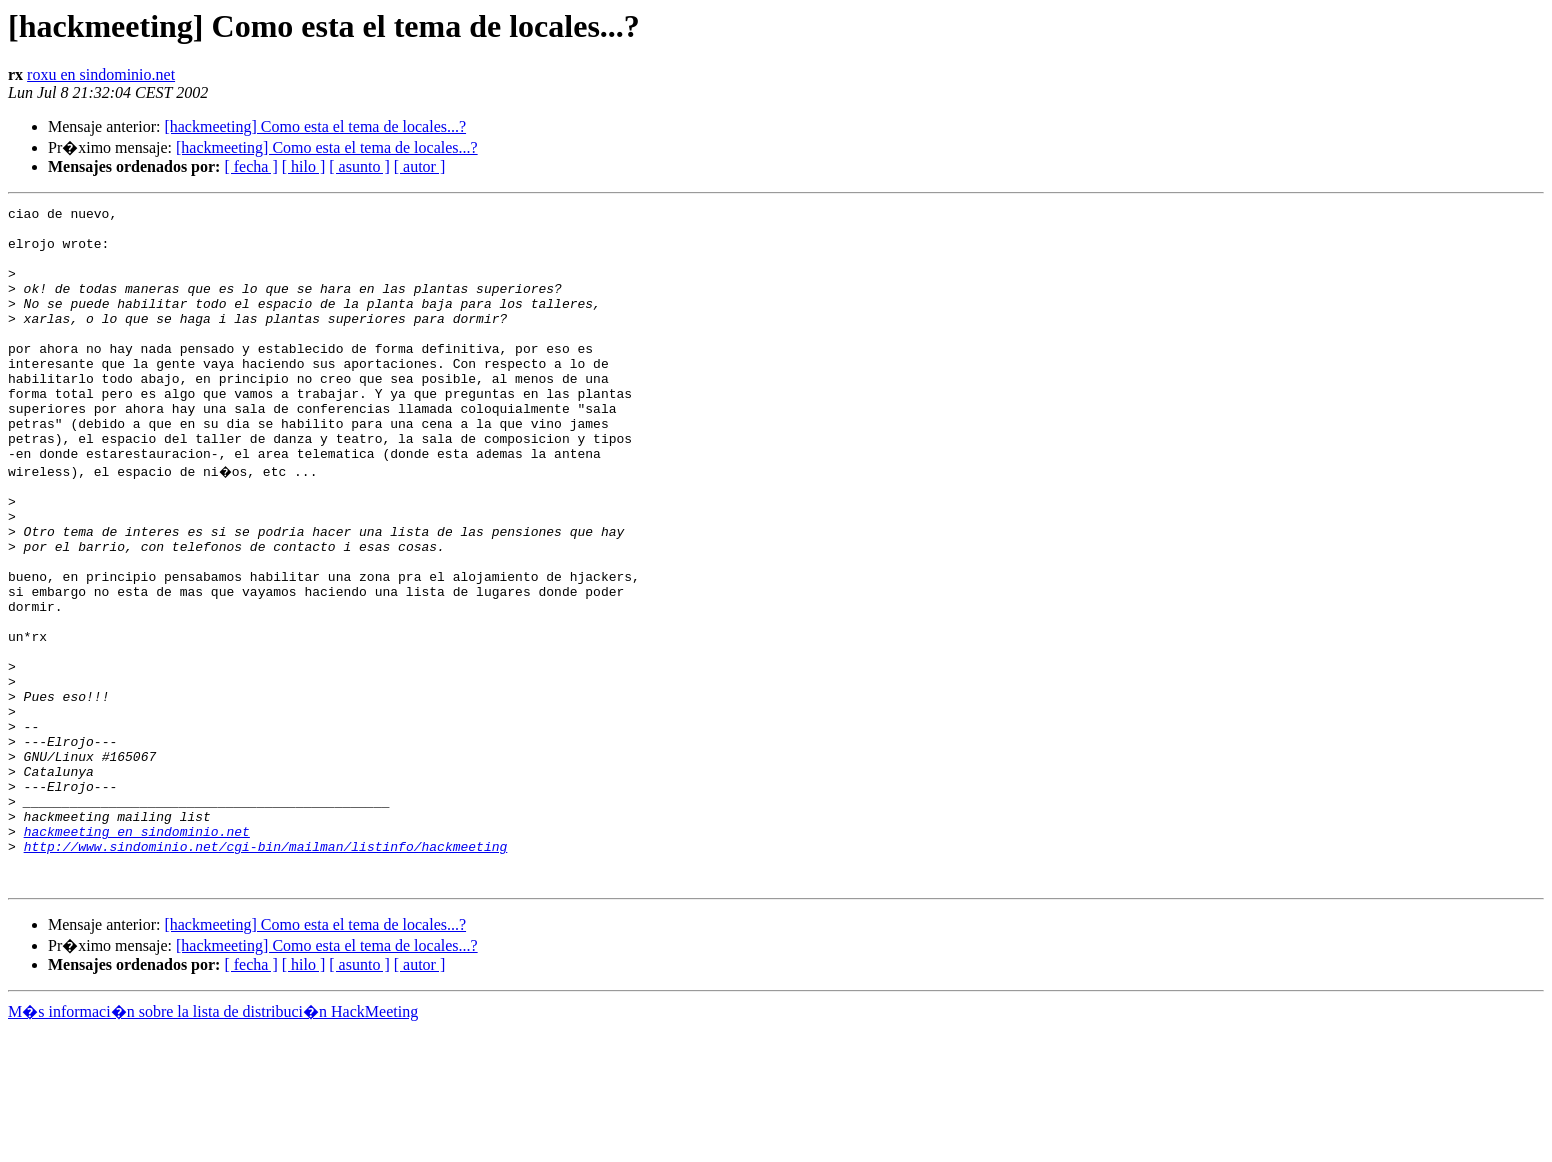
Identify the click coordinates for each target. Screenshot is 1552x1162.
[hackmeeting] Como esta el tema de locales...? (315, 126)
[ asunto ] (359, 166)
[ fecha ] (250, 166)
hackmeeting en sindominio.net (137, 954)
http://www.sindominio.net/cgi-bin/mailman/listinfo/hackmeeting (266, 972)
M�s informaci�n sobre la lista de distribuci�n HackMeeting (213, 1143)
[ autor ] (420, 166)
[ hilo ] (304, 166)
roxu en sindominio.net (101, 74)
